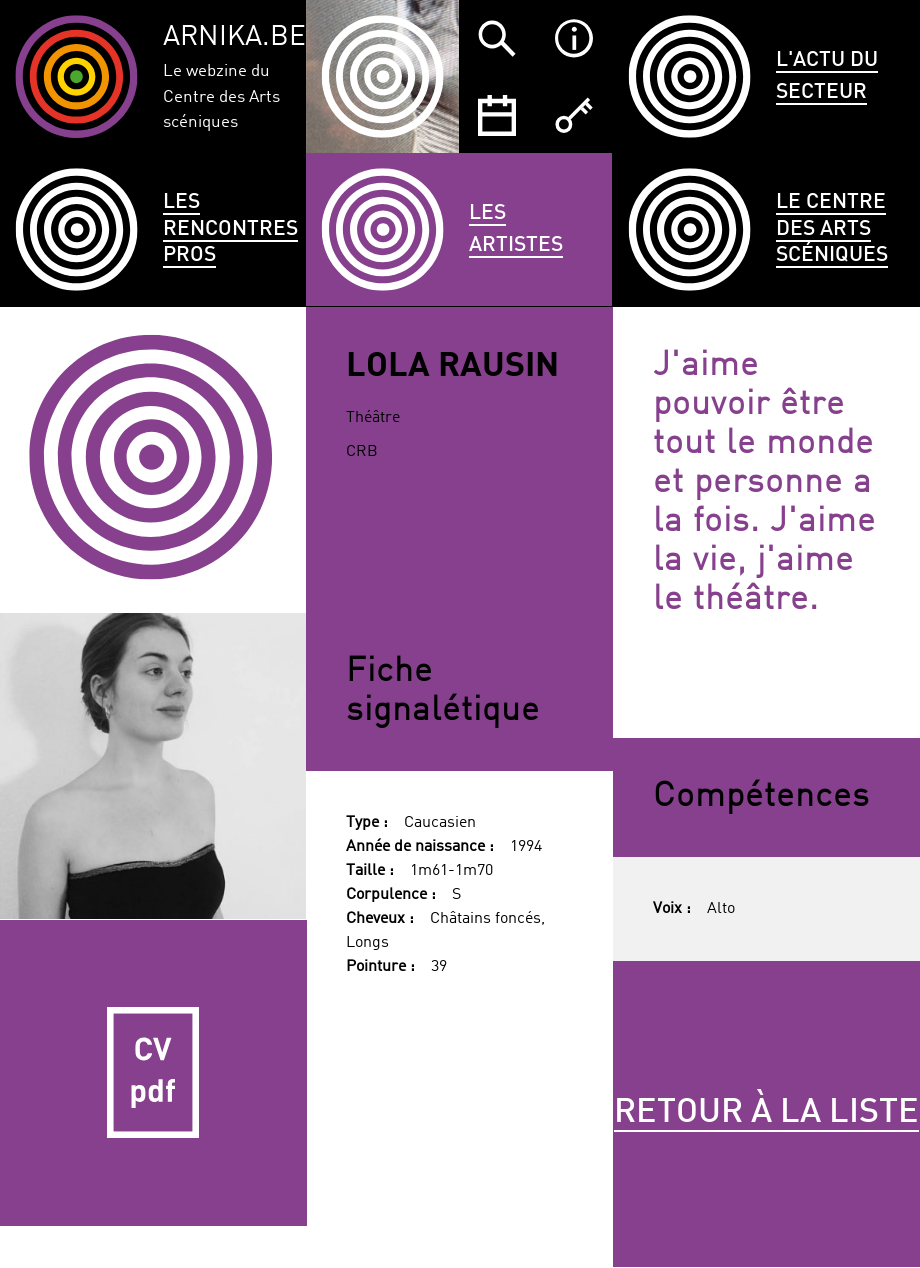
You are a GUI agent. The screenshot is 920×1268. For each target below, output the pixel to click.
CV (153, 1073)
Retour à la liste (766, 1113)
